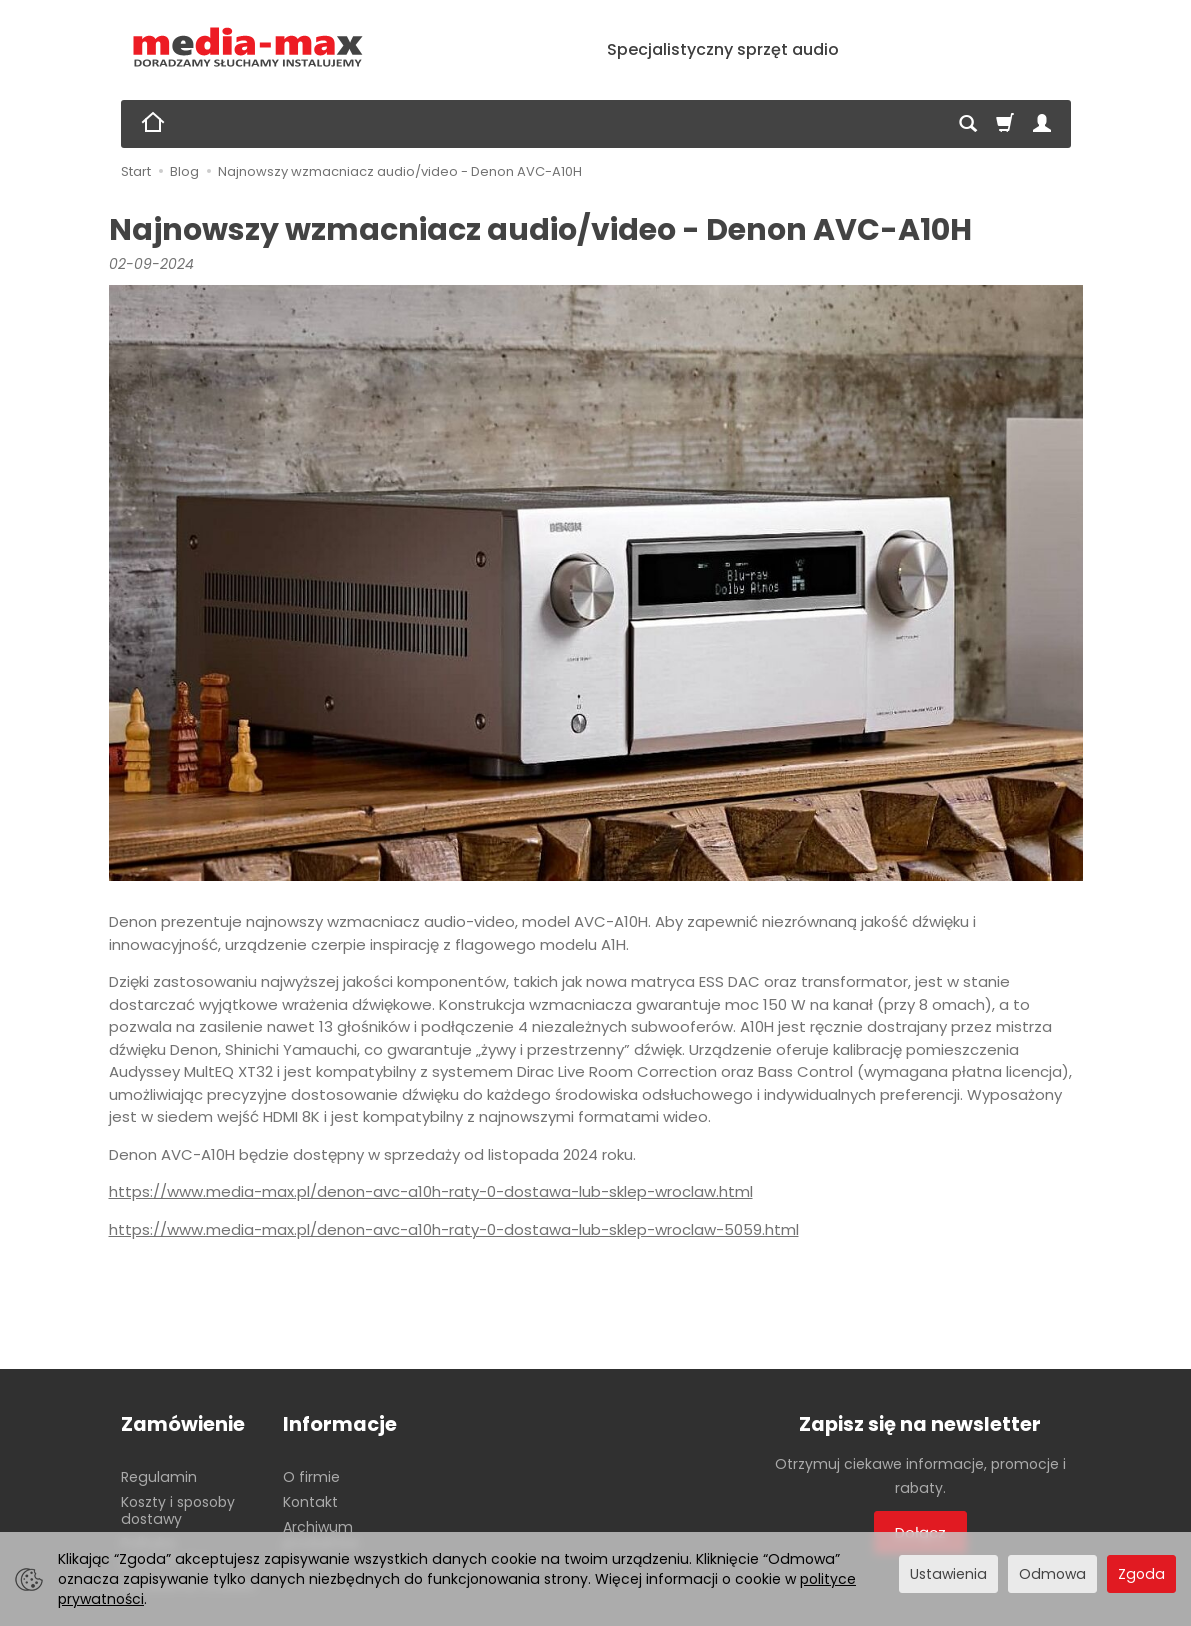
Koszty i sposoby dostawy (178, 1510)
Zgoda (1141, 1574)
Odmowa (1052, 1574)
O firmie (311, 1477)
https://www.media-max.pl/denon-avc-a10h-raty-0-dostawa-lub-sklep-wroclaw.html (431, 1191)
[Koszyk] (1005, 124)
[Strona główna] (248, 47)
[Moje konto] (1042, 124)
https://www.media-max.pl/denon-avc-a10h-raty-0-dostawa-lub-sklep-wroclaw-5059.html (454, 1229)
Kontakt (310, 1502)
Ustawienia (948, 1574)
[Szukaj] (968, 124)
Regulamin (159, 1477)
